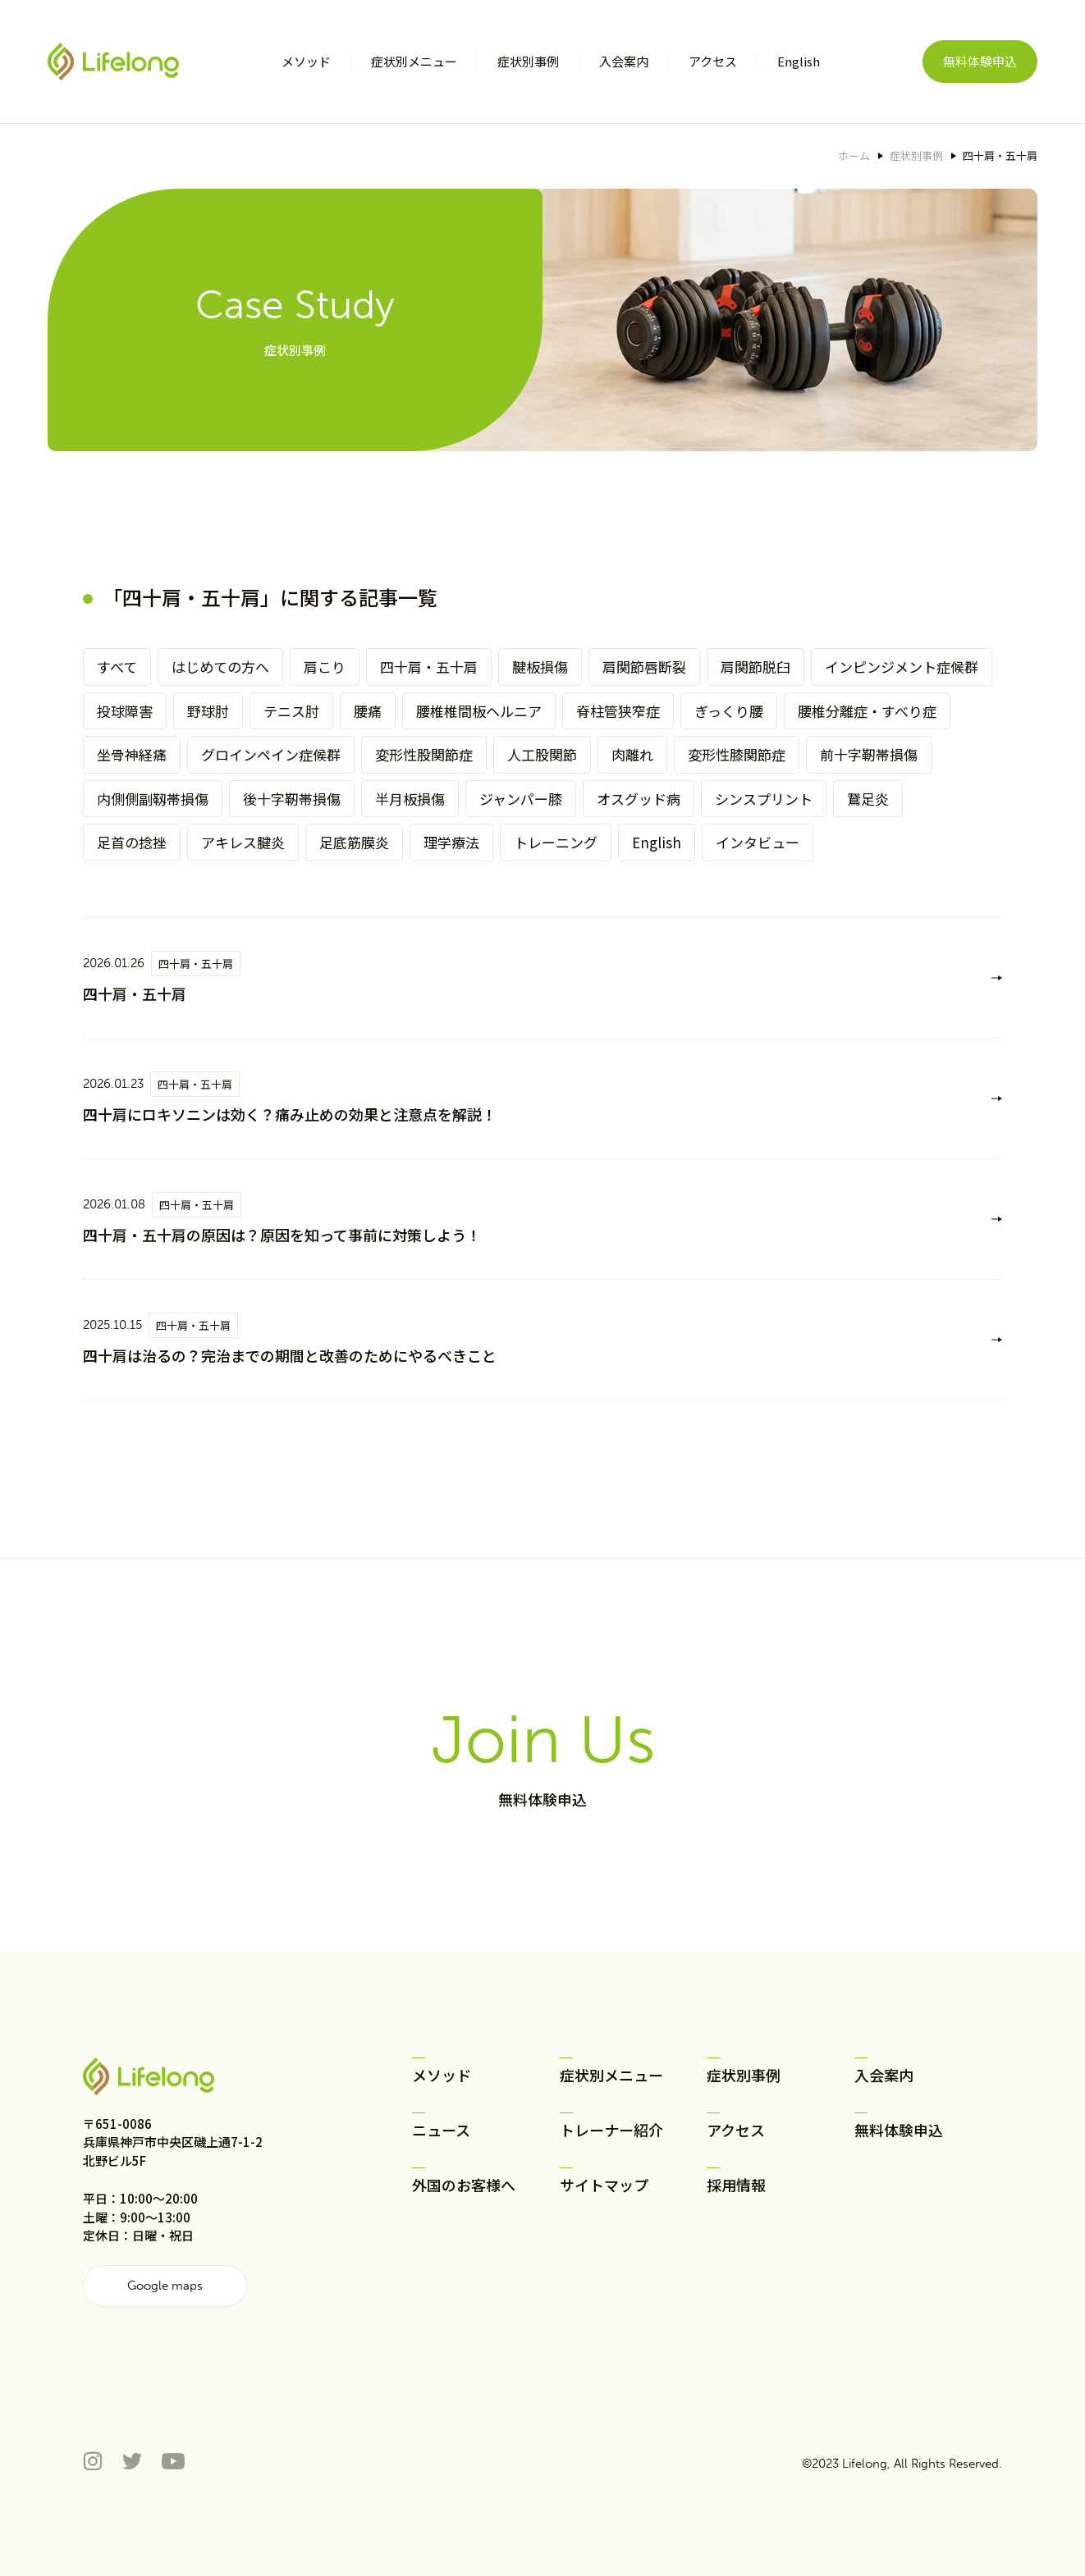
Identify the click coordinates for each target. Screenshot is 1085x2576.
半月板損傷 (410, 798)
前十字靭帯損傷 (869, 754)
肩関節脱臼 (755, 666)
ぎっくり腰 (728, 711)
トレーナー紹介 (611, 2129)
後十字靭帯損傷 (292, 798)
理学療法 (451, 842)
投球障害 (125, 711)
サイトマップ (604, 2184)
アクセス (736, 2129)
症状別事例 (916, 155)
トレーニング (555, 842)
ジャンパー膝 (520, 798)
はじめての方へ (220, 666)
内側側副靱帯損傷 (152, 798)
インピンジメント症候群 (901, 666)
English (656, 842)
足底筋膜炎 (354, 842)
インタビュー (757, 842)
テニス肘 (291, 711)
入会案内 (883, 2074)
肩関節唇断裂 (644, 666)
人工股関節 (542, 754)
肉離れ (632, 754)
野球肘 (208, 711)
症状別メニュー (611, 2074)
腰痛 (368, 711)
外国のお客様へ (463, 2184)
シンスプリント (764, 798)
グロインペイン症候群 (271, 754)
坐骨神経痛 (132, 754)
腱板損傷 (540, 666)
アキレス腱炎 (243, 842)
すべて (117, 666)
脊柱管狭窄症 (618, 711)
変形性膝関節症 (736, 754)
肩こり (325, 666)
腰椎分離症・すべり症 (867, 711)
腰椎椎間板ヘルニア (479, 711)
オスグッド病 (638, 798)
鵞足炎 (868, 798)
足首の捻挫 (132, 842)
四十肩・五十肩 (429, 666)
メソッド (441, 2074)
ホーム (854, 155)
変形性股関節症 (424, 754)
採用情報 (736, 2184)
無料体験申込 (980, 61)
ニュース (441, 2129)
